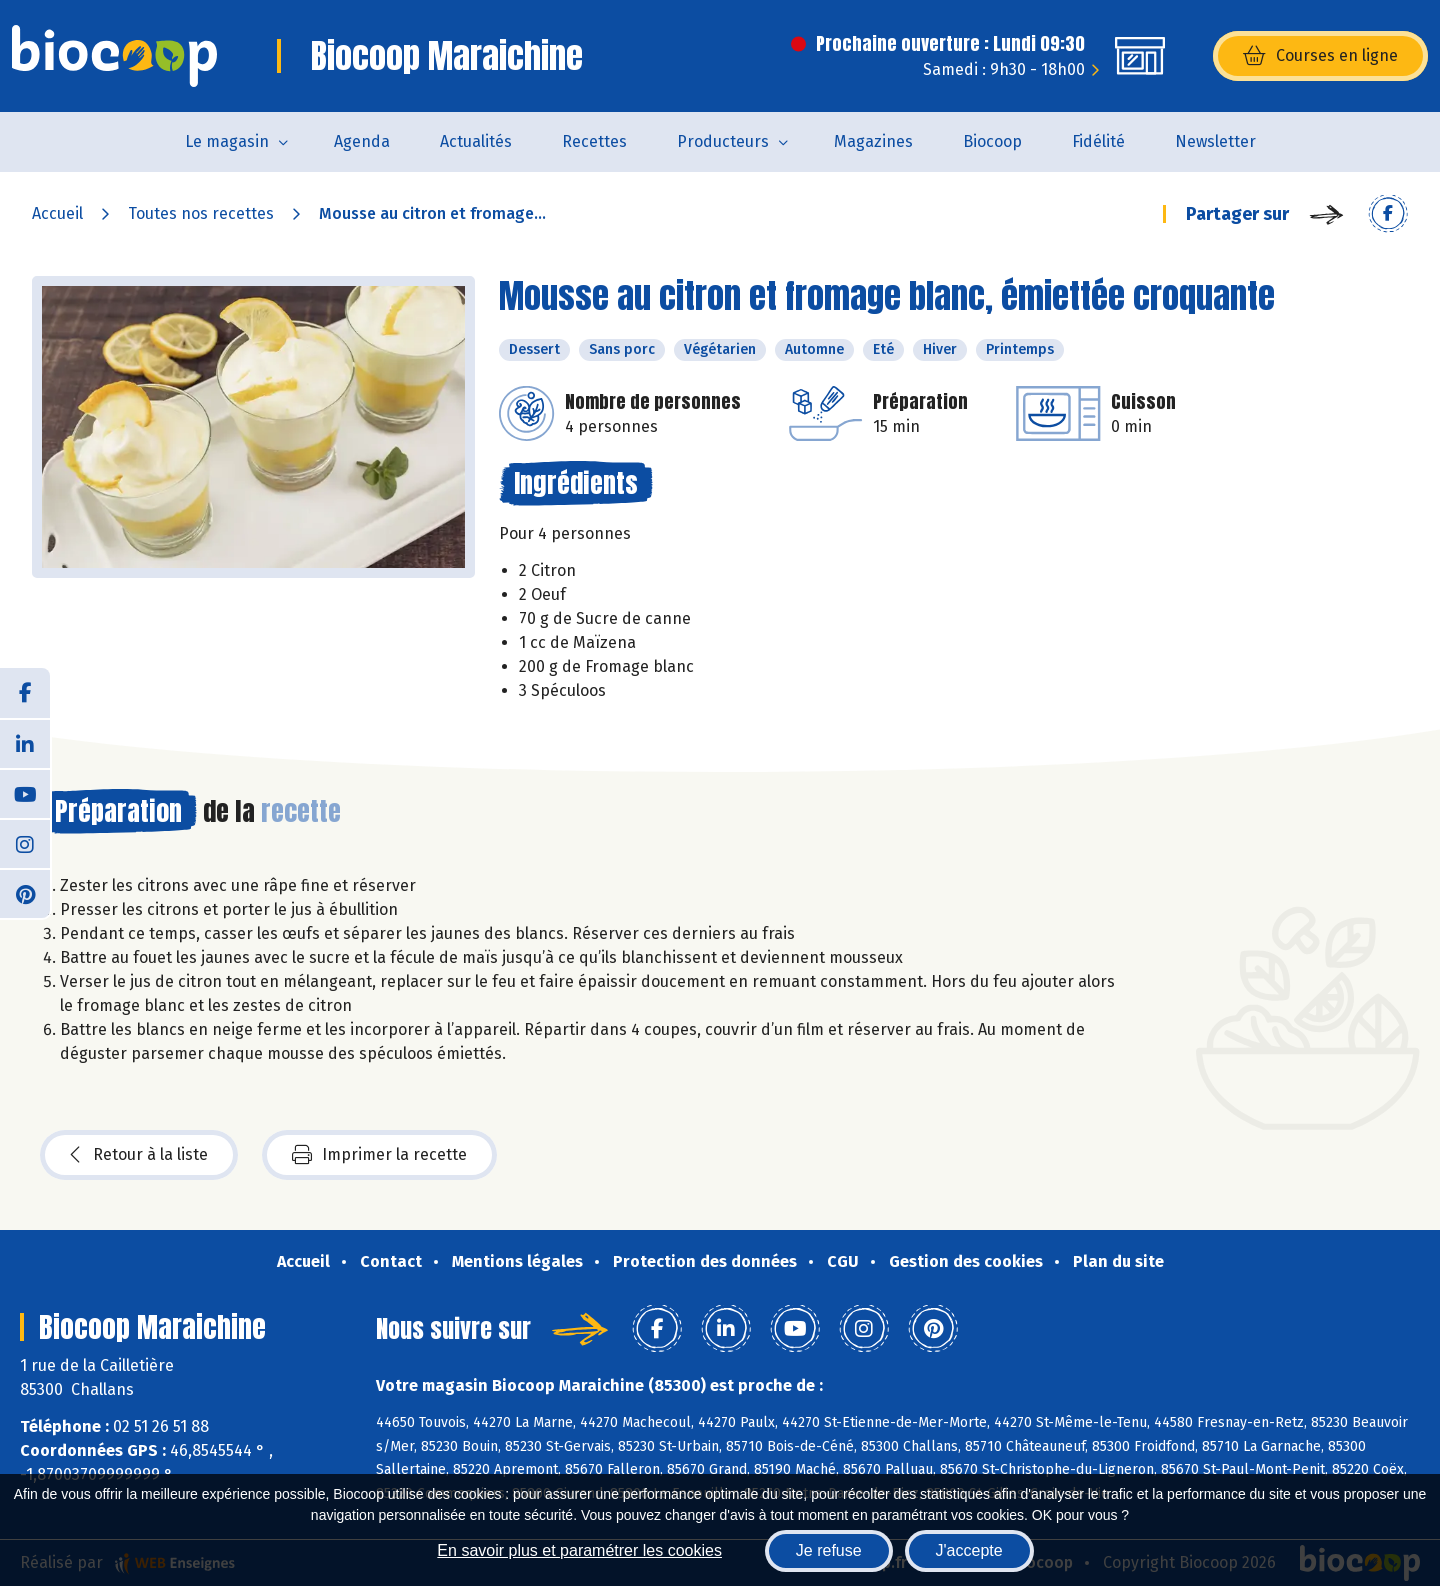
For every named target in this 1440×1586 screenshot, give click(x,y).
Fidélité (1098, 141)
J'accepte (969, 1550)
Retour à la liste (139, 1155)
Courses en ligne (1320, 56)
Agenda (362, 141)
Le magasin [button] (227, 141)
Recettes (594, 141)
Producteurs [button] (723, 141)
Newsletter (1215, 141)
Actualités (476, 141)
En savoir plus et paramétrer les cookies (579, 1550)
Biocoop (992, 141)
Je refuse (829, 1550)
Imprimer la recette (379, 1155)
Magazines (873, 141)
